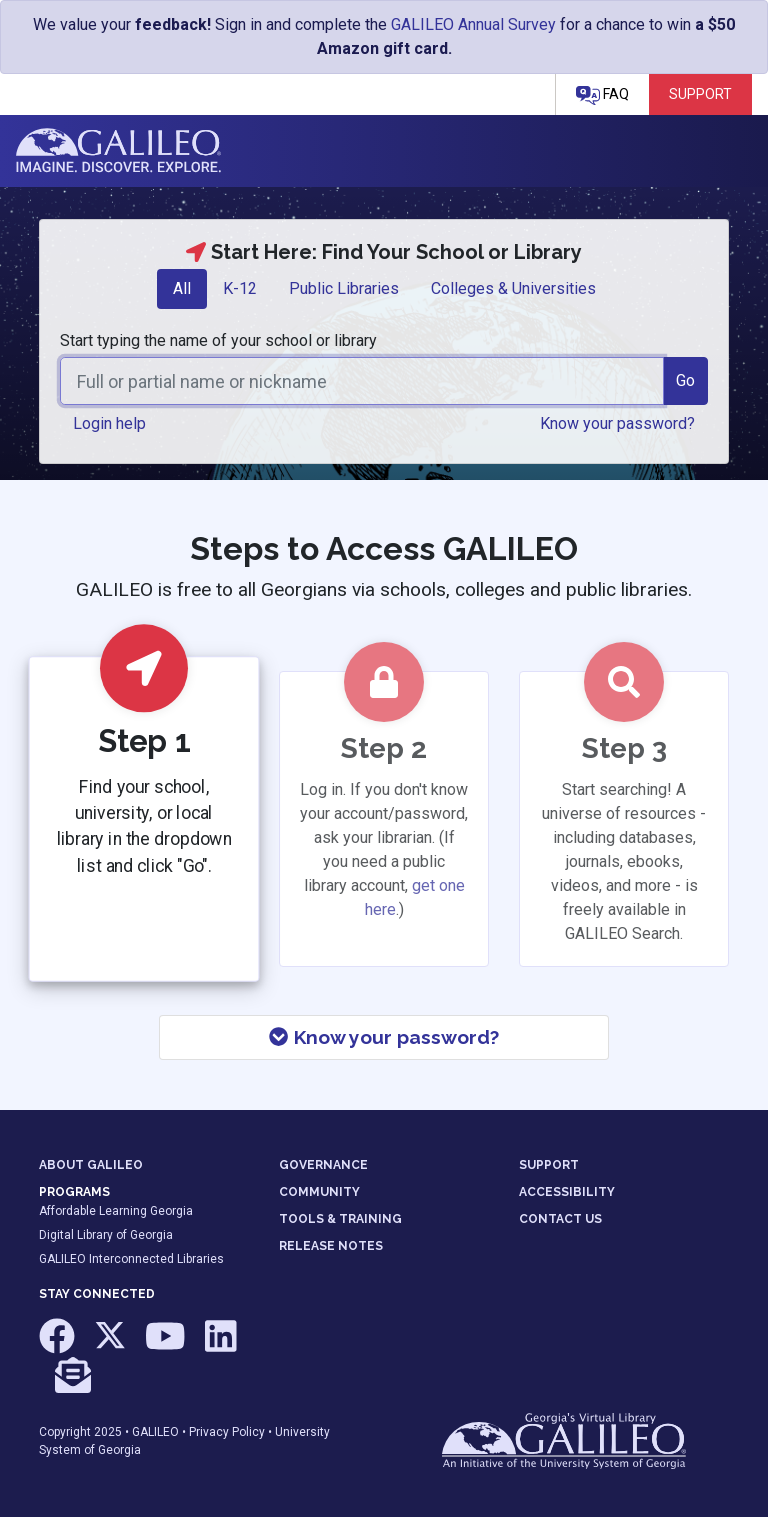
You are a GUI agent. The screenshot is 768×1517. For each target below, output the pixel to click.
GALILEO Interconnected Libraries (131, 1259)
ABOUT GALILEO (91, 1165)
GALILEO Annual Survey (473, 24)
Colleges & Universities (513, 288)
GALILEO (155, 1432)
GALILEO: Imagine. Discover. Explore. (118, 151)
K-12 (240, 288)
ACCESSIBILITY (567, 1192)
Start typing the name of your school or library (218, 340)
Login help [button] (109, 423)
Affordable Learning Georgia (116, 1211)
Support (700, 94)
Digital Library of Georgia (106, 1235)
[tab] (182, 289)
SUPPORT (549, 1165)
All (182, 288)
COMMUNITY (319, 1192)
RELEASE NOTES (331, 1246)
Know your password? (383, 1037)
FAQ (602, 95)
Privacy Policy (227, 1432)
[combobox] (362, 381)
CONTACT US (560, 1219)
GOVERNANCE (323, 1165)
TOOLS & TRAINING (340, 1219)
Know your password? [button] (617, 423)
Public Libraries (344, 288)
